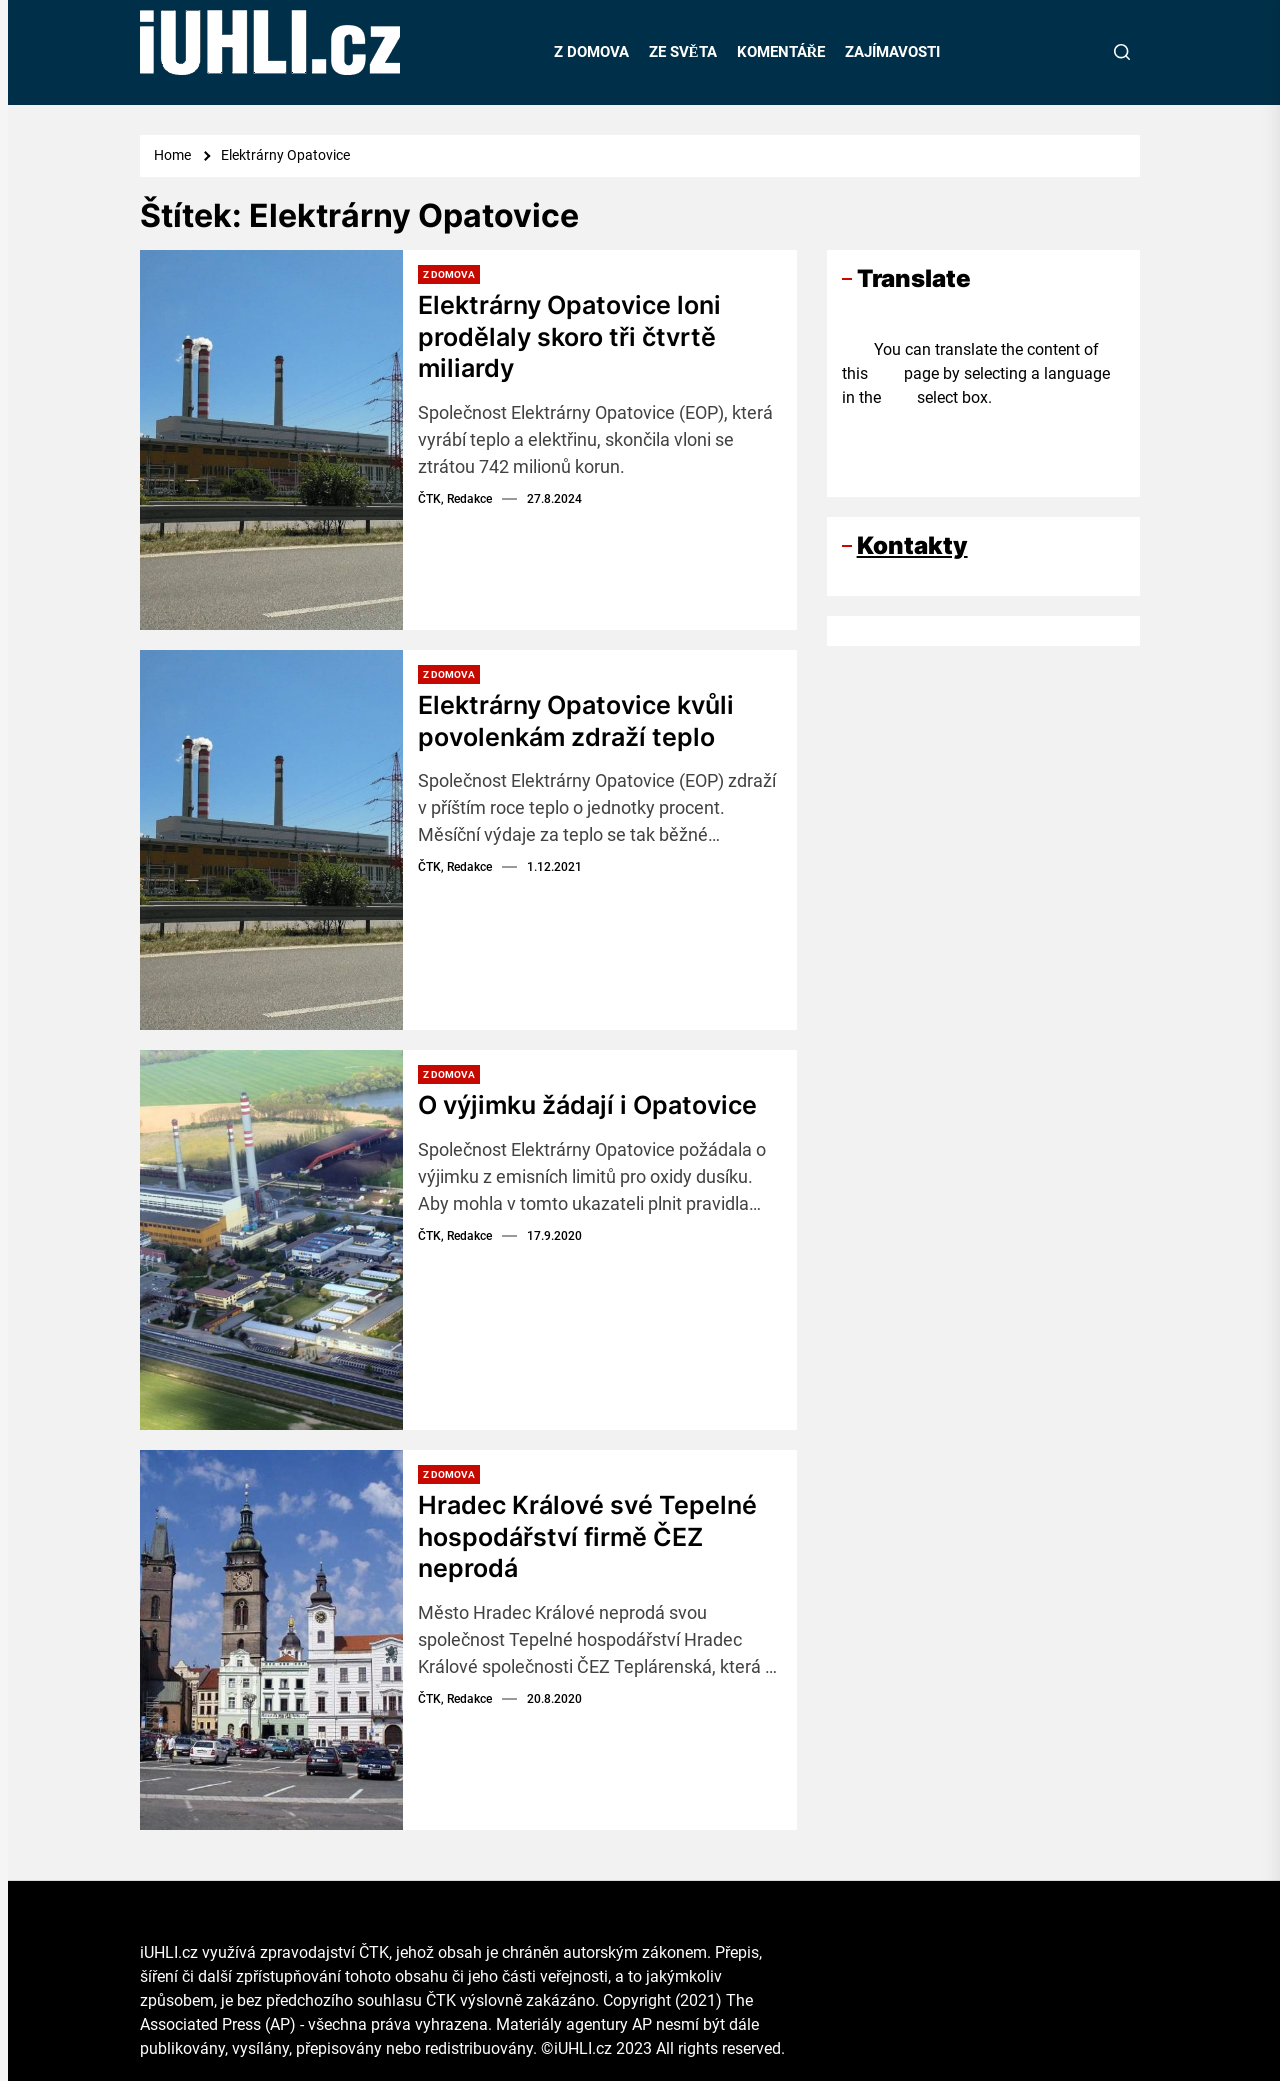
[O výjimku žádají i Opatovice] (271, 1240)
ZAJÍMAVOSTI (892, 52)
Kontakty (912, 545)
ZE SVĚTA (683, 52)
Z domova (449, 274)
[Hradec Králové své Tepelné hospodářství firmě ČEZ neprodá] (271, 1640)
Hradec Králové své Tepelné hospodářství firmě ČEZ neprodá (591, 1535)
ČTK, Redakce (455, 498)
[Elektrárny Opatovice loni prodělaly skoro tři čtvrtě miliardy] (271, 440)
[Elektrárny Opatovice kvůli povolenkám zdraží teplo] (271, 840)
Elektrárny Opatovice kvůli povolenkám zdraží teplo (582, 720)
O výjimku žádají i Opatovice (594, 1104)
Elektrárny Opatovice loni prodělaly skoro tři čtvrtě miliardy (575, 335)
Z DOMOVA (591, 52)
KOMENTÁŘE (781, 52)
